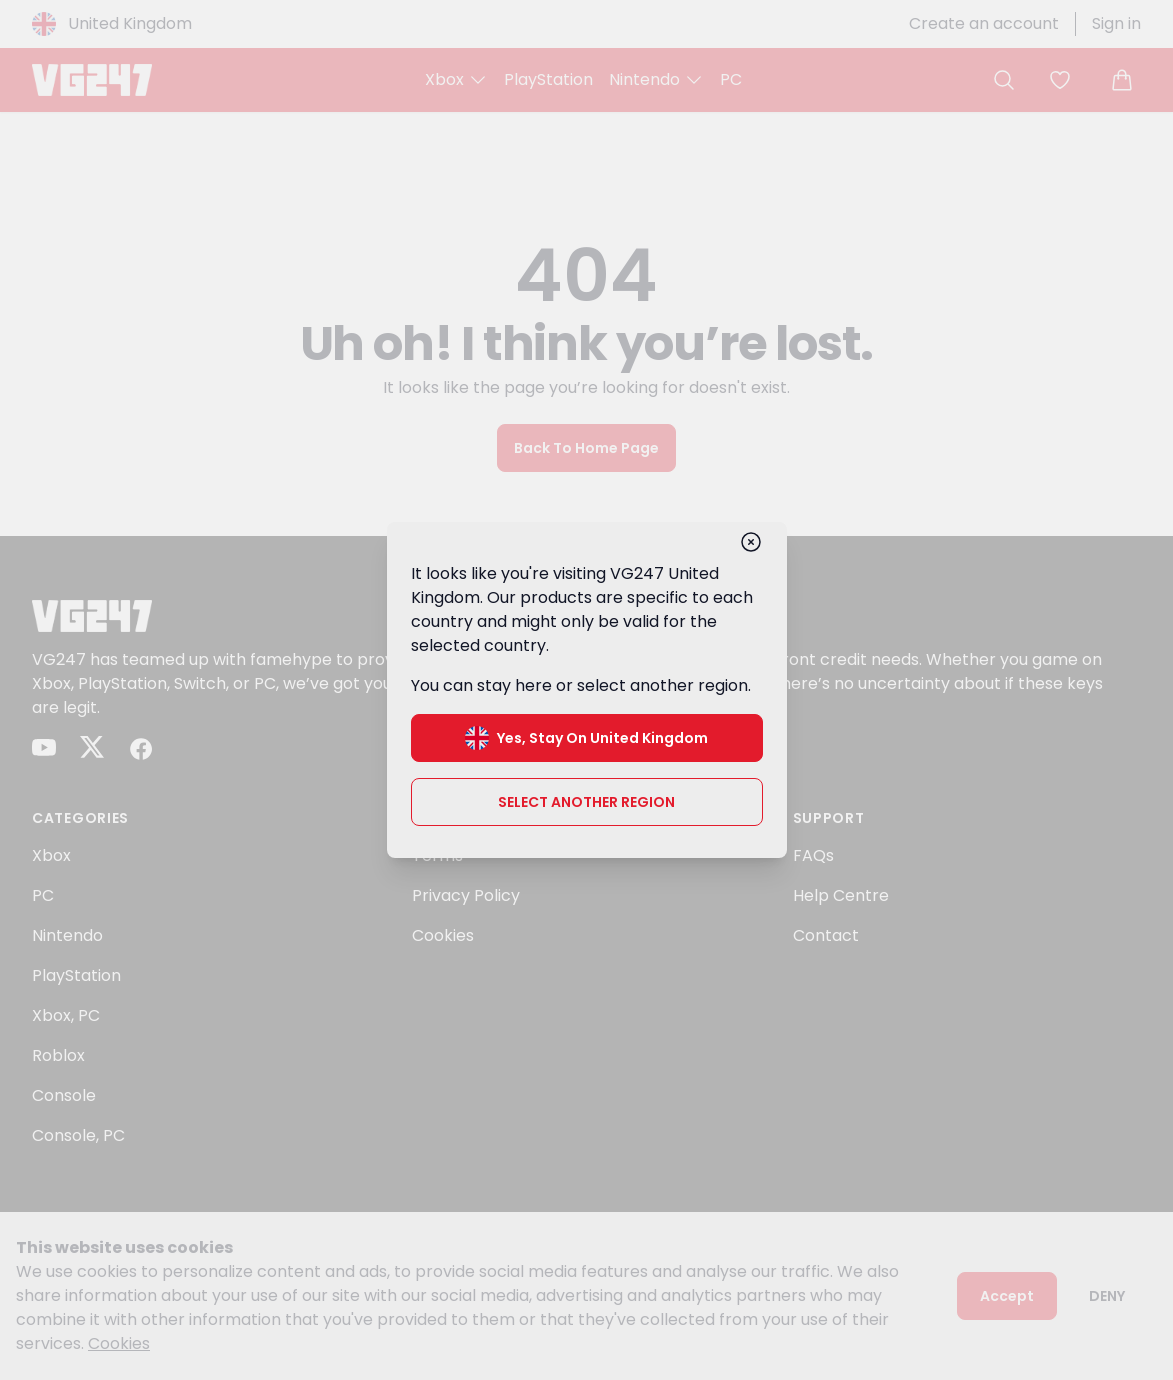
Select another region (586, 802)
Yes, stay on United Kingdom (586, 738)
